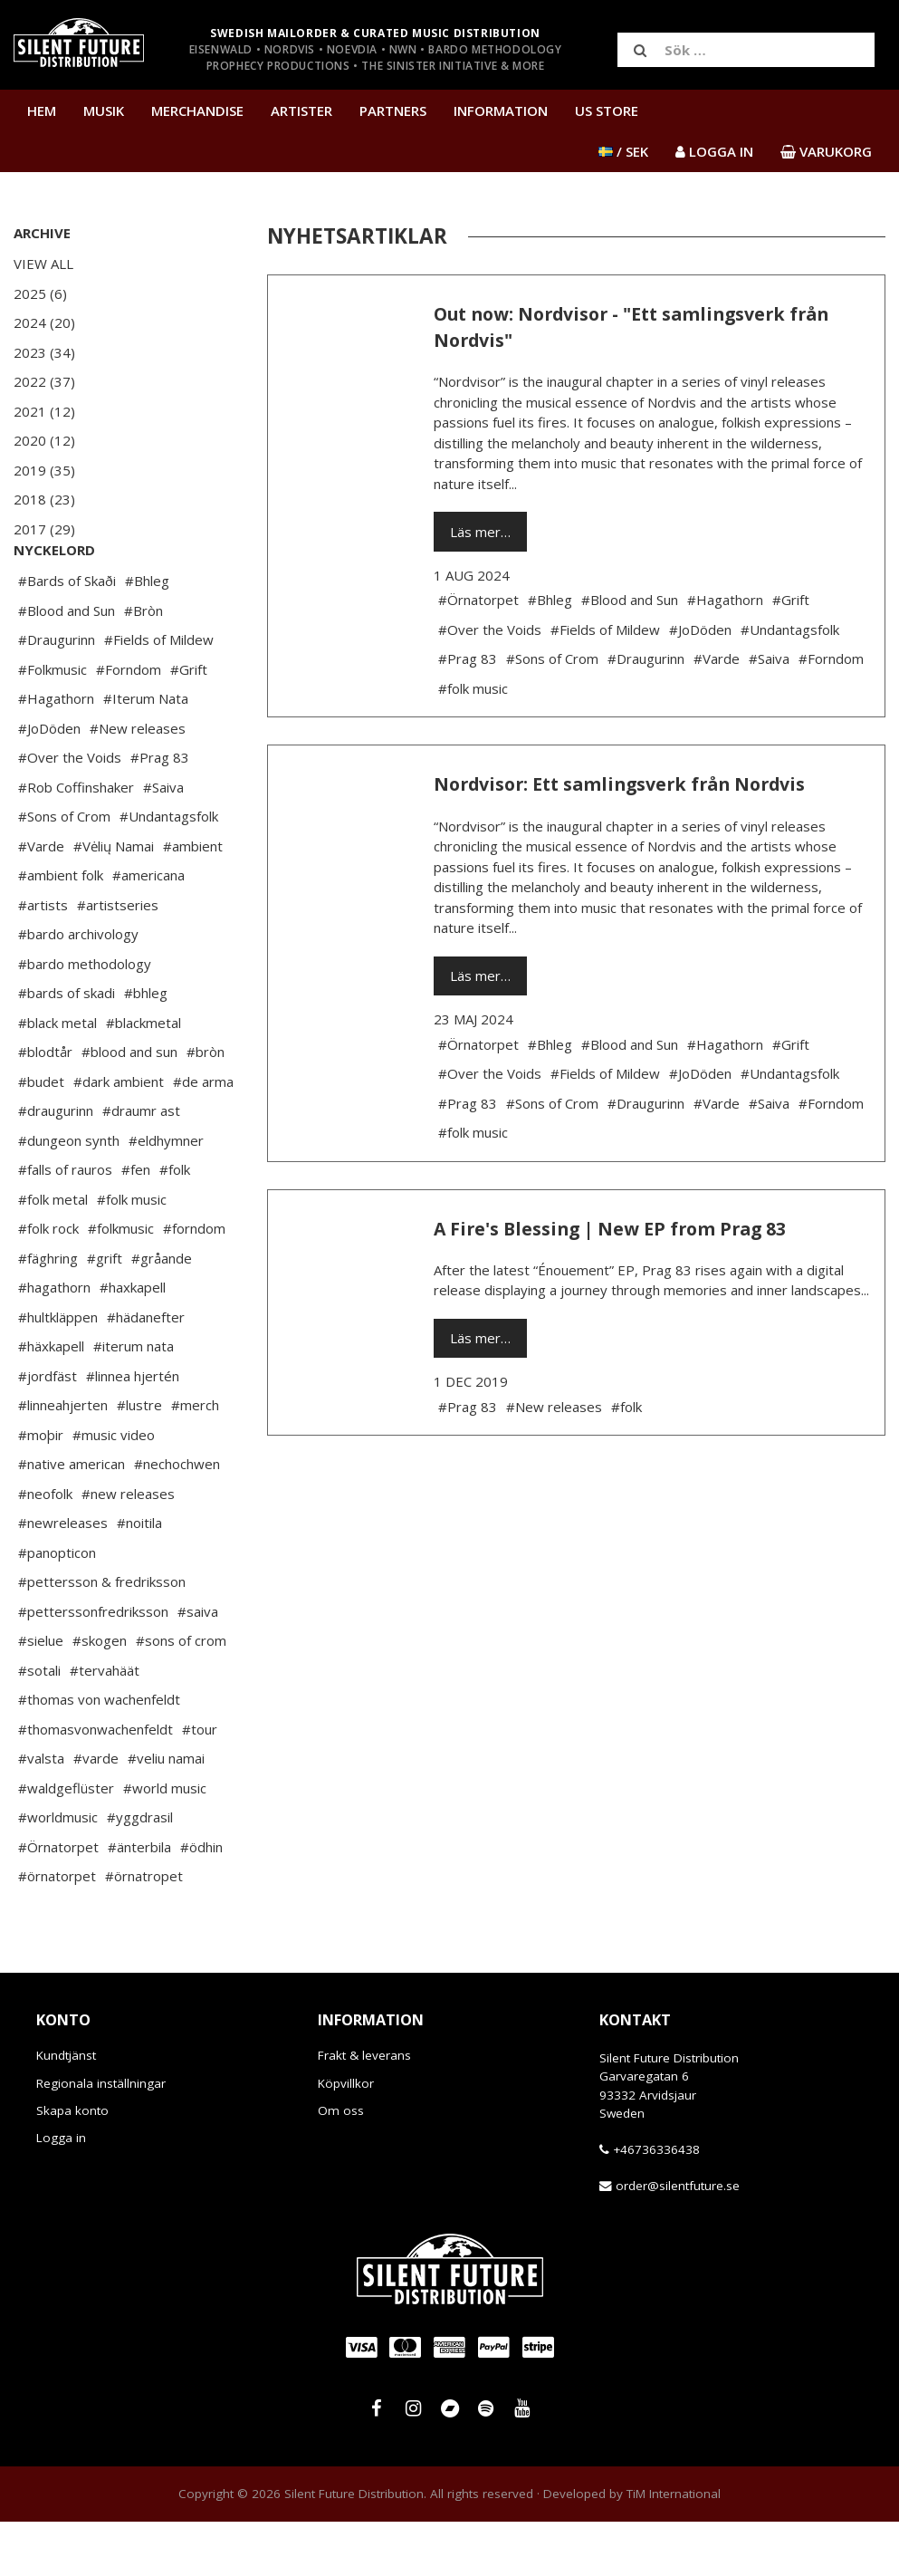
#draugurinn (55, 1165)
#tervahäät (104, 1725)
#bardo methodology (84, 1018)
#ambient (193, 900)
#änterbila (139, 1901)
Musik (103, 110)
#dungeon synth (69, 1195)
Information (501, 110)
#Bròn (143, 665)
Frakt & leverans (364, 2109)
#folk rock (48, 1283)
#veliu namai (166, 1812)
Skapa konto (72, 2165)
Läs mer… (480, 532)
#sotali (39, 1725)
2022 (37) (44, 381)
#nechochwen (177, 1518)
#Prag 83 (159, 812)
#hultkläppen (58, 1371)
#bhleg (145, 1047)
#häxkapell (51, 1400)
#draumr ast (141, 1165)
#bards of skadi (66, 1047)
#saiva (197, 1666)
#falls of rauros (65, 1224)
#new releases (128, 1548)
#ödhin (201, 1901)
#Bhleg (147, 635)
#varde (96, 1812)
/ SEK (623, 151)
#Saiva (163, 841)
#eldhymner (166, 1195)
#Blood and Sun (66, 665)
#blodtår (45, 1106)
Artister (301, 110)
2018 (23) (44, 499)
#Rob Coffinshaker (76, 841)
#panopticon (57, 1607)
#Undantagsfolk (169, 870)
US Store (606, 110)
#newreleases (63, 1577)
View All (43, 264)
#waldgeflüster (66, 1842)
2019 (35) (44, 470)
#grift (104, 1312)
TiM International (673, 2548)
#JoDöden (49, 783)
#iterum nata (133, 1400)
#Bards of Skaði (67, 635)
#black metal (57, 1077)
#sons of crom (181, 1695)
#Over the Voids (69, 812)
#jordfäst (47, 1430)
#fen (135, 1224)
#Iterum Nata (145, 753)
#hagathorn (54, 1341)
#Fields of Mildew (159, 694)
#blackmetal (143, 1077)
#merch (195, 1459)
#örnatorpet (57, 1930)
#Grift (188, 724)
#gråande (161, 1312)
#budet (41, 1136)
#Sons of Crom (64, 870)
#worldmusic (58, 1871)
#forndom (194, 1283)
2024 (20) (44, 322)
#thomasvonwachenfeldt (95, 1783)
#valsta (41, 1812)
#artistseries (117, 959)
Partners (392, 110)
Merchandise (197, 110)
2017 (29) (44, 529)
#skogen (99, 1695)
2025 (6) (40, 293)
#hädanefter (146, 1371)
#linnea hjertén (132, 1430)
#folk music (132, 1254)
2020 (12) (44, 440)
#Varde (41, 900)
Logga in (61, 2192)
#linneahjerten (63, 1459)
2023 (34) (44, 352)
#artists (43, 959)
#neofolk (45, 1548)
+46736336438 (656, 2204)
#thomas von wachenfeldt (99, 1754)
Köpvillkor (346, 2137)
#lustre (139, 1459)
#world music (164, 1842)
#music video (113, 1489)
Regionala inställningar (101, 2137)
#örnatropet (144, 1930)
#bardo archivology (78, 988)
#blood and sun (129, 1106)
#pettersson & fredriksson (102, 1636)
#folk (174, 1224)
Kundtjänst (66, 2109)
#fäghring (48, 1312)
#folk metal (53, 1254)
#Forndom (128, 724)
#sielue (40, 1695)
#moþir (40, 1489)
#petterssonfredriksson (93, 1666)
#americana (148, 929)
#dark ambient (118, 1136)
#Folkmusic (52, 724)
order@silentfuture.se (678, 2240)
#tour (199, 1783)
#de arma (203, 1136)
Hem (41, 110)
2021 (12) (44, 411)
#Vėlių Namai (113, 900)
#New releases (138, 783)
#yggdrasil (140, 1871)
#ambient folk (60, 929)
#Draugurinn (56, 694)
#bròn (205, 1106)
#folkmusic (121, 1283)
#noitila (139, 1577)
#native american (71, 1518)
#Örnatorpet (58, 1901)
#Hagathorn (56, 753)
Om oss (341, 2165)
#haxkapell (133, 1341)
